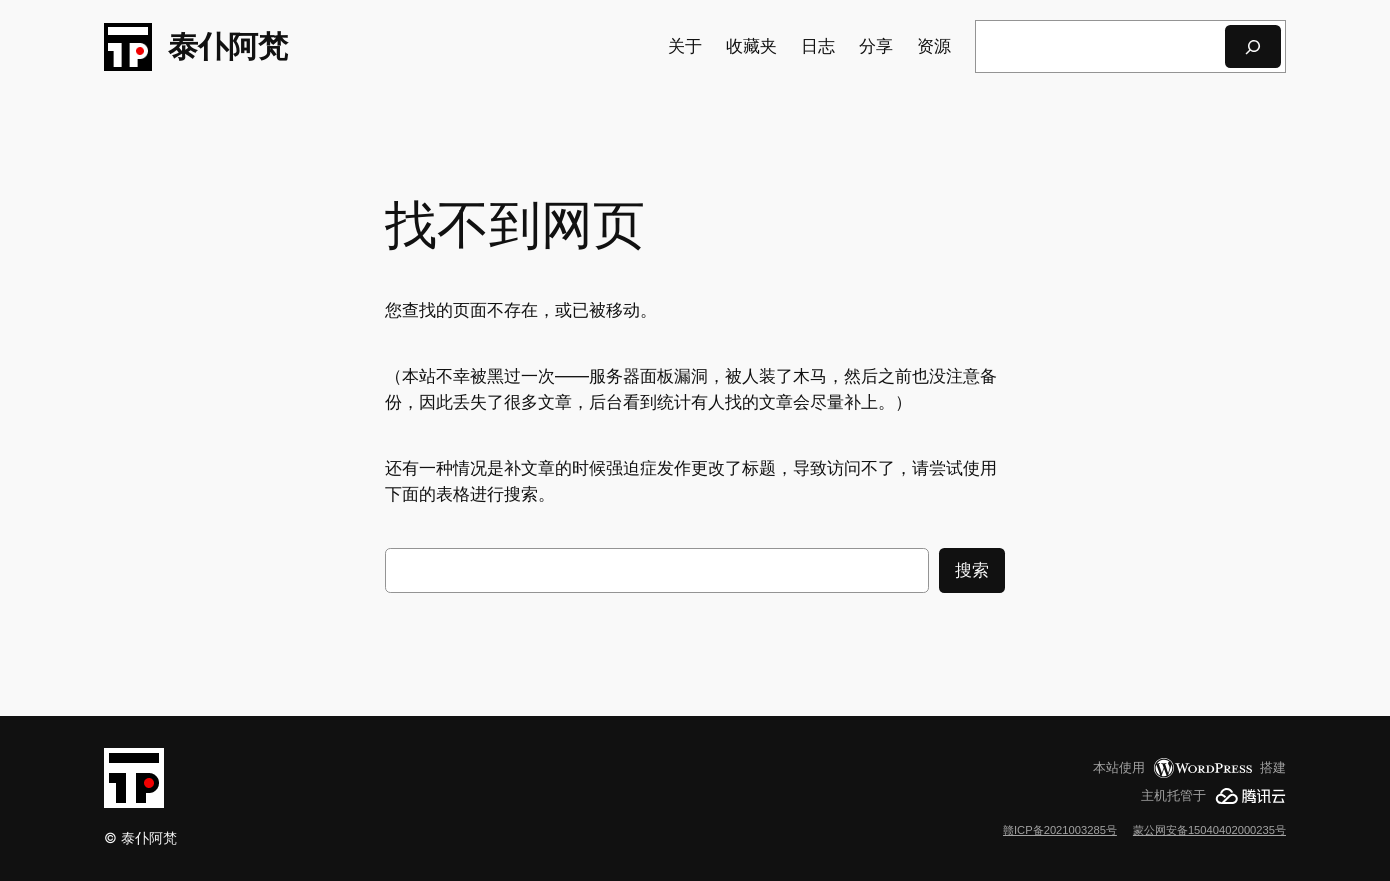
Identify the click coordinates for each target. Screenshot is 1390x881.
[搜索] (1253, 46)
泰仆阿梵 (228, 46)
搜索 (972, 570)
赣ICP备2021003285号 (1060, 830)
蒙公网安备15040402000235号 (1209, 830)
